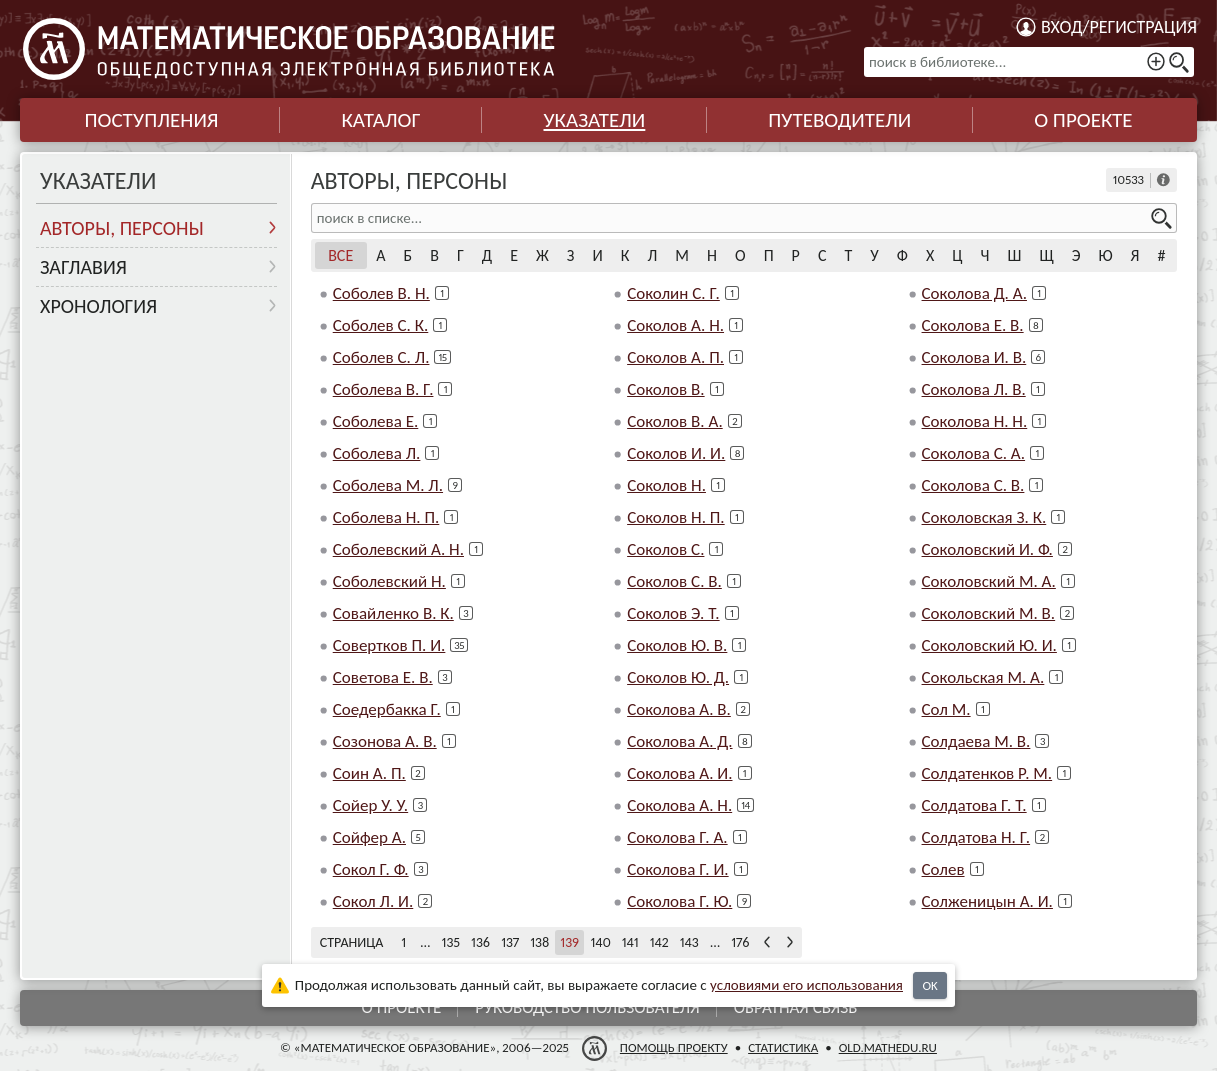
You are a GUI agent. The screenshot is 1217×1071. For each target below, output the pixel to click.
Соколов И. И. (676, 453)
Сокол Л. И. (373, 901)
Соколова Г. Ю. (679, 901)
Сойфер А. (369, 837)
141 (630, 942)
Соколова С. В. (973, 485)
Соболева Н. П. (386, 517)
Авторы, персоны (122, 228)
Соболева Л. (377, 453)
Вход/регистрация (1119, 27)
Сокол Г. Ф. (371, 869)
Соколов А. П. (675, 357)
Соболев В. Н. (381, 293)
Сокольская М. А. (983, 677)
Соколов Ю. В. (677, 645)
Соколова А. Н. (679, 805)
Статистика (783, 1047)
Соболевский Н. (389, 581)
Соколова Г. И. (678, 869)
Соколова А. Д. (679, 741)
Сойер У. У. (370, 805)
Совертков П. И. (389, 645)
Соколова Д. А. (974, 293)
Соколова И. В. (974, 357)
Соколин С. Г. (673, 293)
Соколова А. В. (679, 709)
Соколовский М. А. (989, 581)
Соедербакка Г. (387, 709)
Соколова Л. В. (974, 389)
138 (539, 942)
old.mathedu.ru (888, 1047)
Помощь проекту (674, 1047)
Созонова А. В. (385, 741)
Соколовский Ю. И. (989, 645)
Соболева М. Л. (388, 485)
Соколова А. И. (679, 773)
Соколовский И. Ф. (987, 549)
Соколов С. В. (674, 581)
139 (569, 942)
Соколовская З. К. (984, 517)
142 (659, 942)
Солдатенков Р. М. (987, 773)
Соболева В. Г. (383, 389)
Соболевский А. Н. (398, 549)
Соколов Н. (666, 485)
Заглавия (83, 267)
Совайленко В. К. (393, 613)
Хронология (98, 306)
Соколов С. (665, 549)
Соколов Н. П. (676, 517)
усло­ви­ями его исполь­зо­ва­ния (806, 985)
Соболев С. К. (381, 325)
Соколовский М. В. (989, 613)
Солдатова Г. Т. (974, 805)
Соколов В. (666, 389)
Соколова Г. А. (677, 837)
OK (929, 985)
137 (510, 942)
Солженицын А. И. (987, 901)
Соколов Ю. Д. (678, 677)
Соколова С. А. (974, 453)
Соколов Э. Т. (673, 613)
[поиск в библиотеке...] (1029, 62)
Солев (943, 869)
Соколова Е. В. (973, 325)
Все (340, 255)
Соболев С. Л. (381, 357)
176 (740, 942)
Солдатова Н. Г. (976, 837)
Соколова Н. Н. (975, 421)
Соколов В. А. (675, 421)
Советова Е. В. (383, 677)
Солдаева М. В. (976, 741)
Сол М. (946, 709)
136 (480, 942)
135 (451, 942)
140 (600, 942)
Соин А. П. (369, 773)
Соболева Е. (376, 421)
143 (689, 942)
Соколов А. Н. (675, 325)
